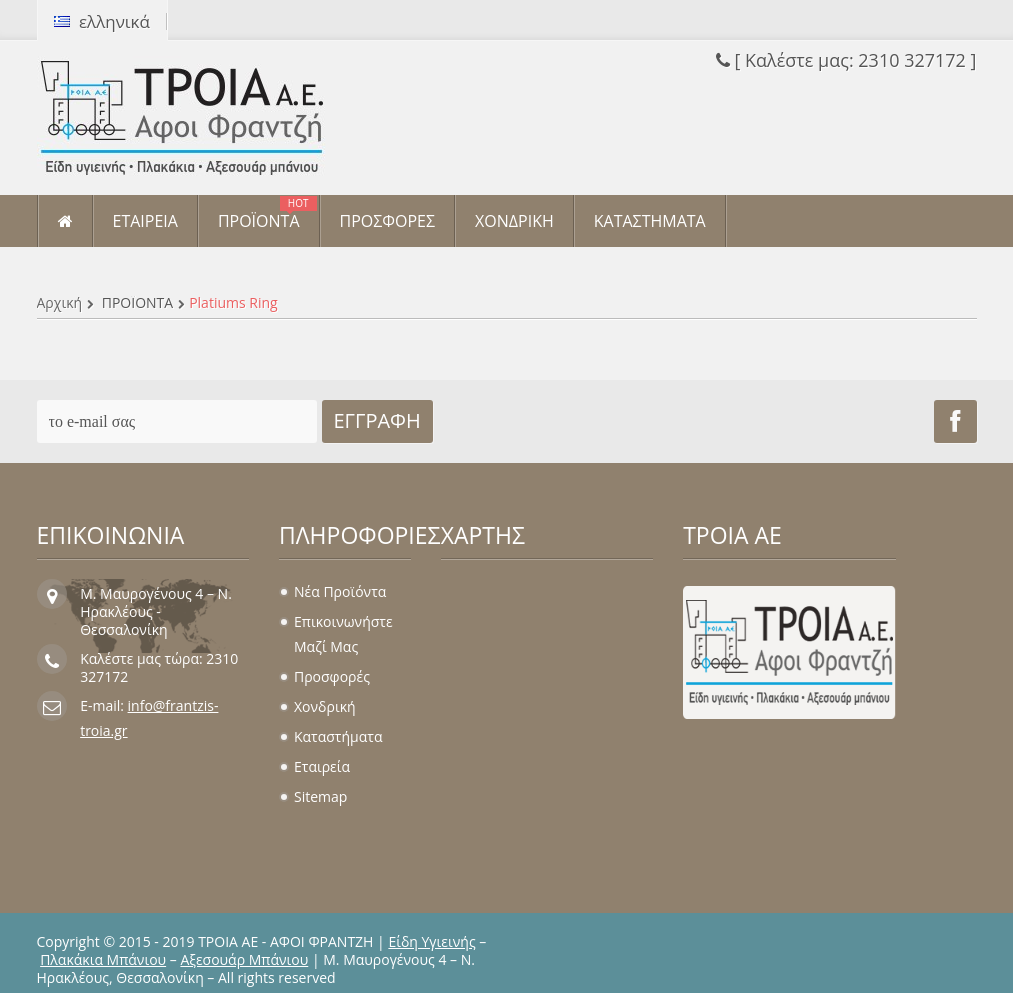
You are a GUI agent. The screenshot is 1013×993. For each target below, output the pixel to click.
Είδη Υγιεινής (431, 941)
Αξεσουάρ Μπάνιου (244, 959)
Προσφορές (332, 676)
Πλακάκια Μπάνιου (103, 959)
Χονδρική (325, 706)
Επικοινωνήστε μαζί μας (343, 634)
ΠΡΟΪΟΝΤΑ (137, 302)
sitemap (320, 796)
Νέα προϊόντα (340, 591)
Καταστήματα (338, 736)
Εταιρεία (322, 766)
